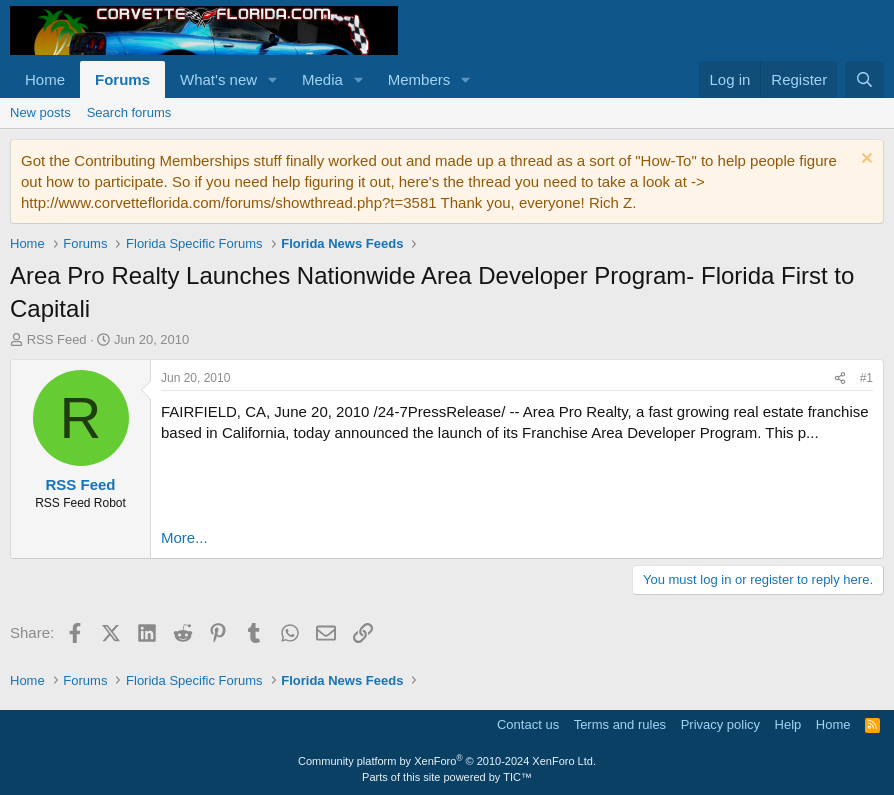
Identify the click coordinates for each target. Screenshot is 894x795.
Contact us (528, 724)
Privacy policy (720, 724)
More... (184, 537)
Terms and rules (620, 724)
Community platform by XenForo (447, 761)
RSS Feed (57, 339)
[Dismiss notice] (864, 160)
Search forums (129, 112)
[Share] (840, 378)
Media (322, 79)
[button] (273, 79)
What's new (218, 79)
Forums (122, 79)
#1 (866, 378)
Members (419, 79)
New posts (40, 112)
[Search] (864, 79)
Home (45, 79)
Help (788, 724)
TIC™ (517, 777)
